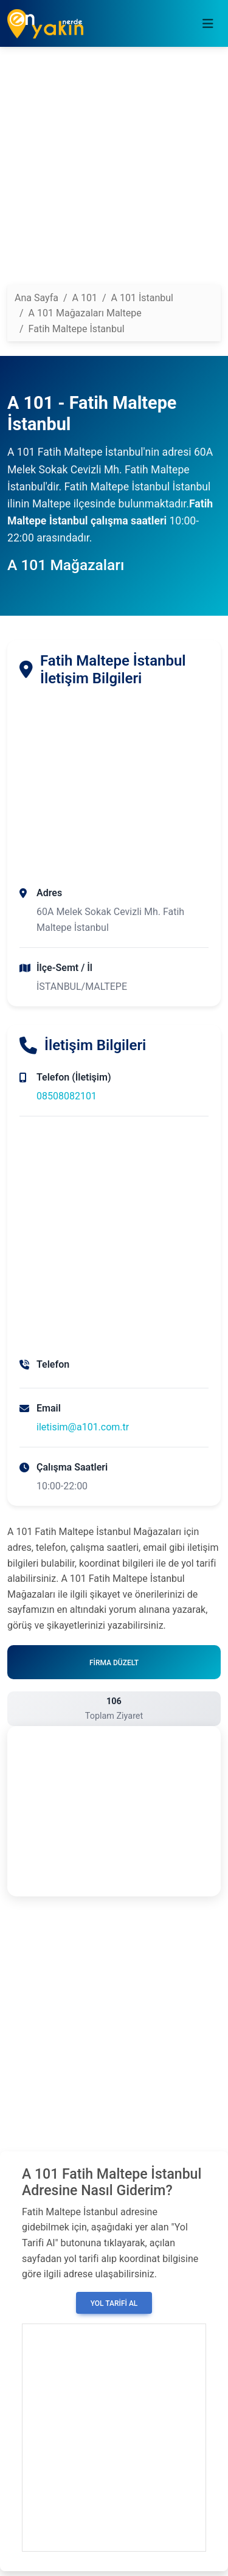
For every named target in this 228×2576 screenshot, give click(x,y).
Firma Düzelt (114, 1663)
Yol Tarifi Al (114, 2303)
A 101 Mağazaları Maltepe (85, 313)
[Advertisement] (114, 171)
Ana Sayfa (36, 298)
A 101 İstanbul (142, 298)
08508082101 (66, 1096)
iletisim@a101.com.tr (82, 1427)
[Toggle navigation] (208, 23)
